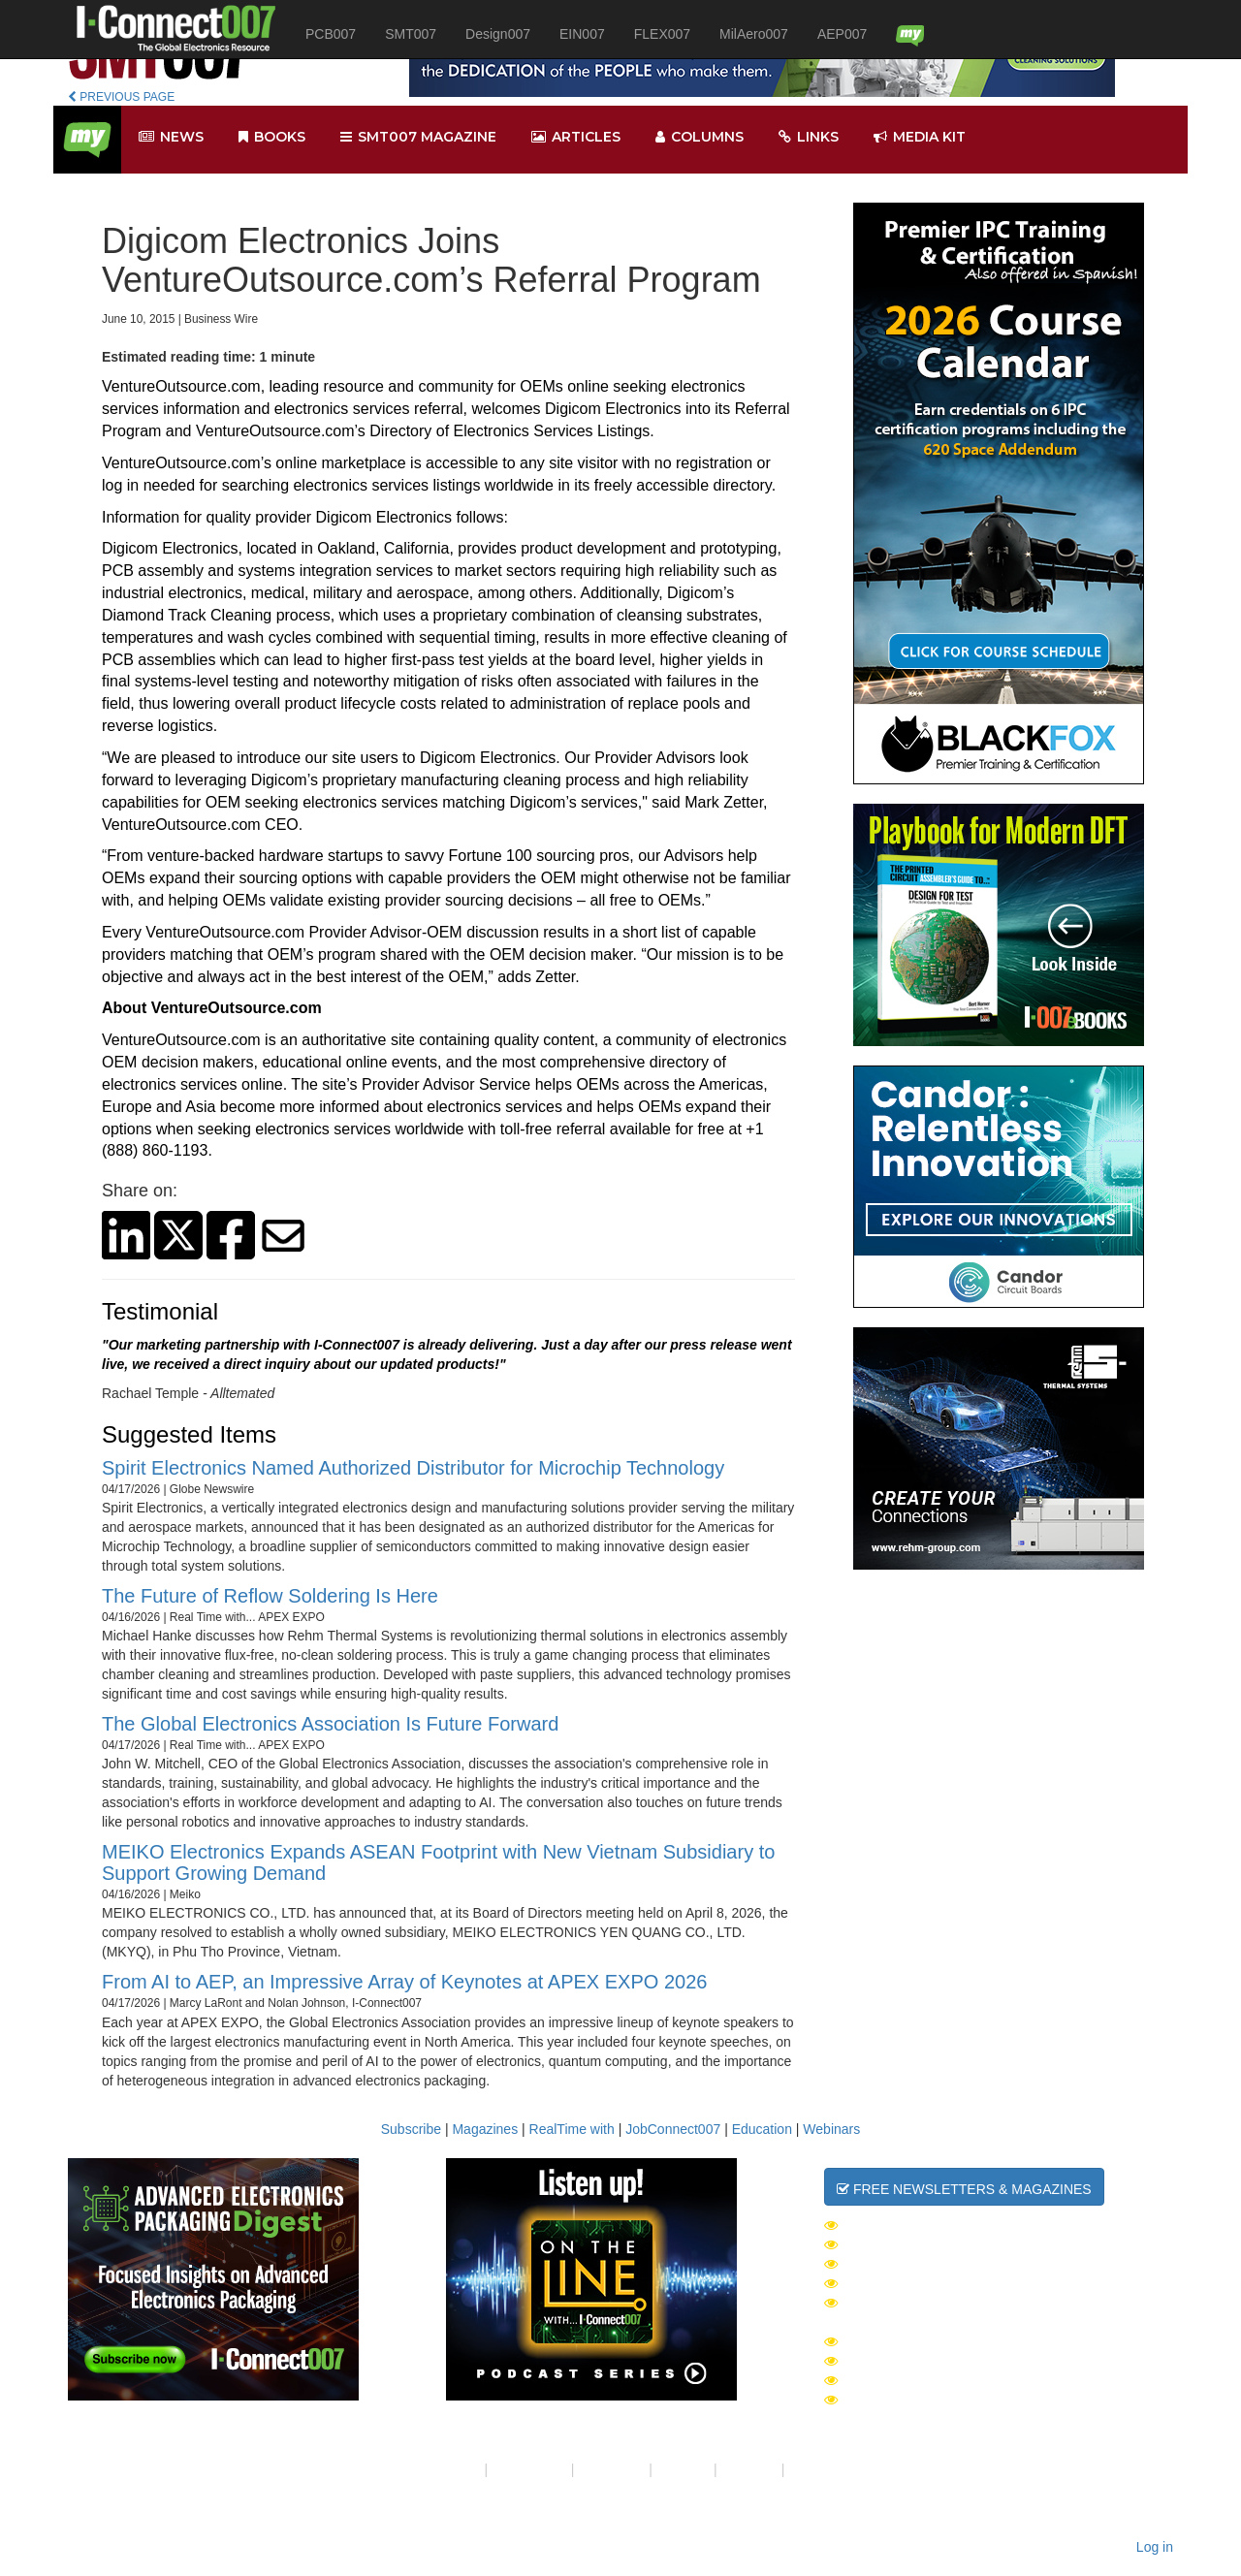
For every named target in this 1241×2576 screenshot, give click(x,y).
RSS (802, 2469)
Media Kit (749, 2469)
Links (809, 137)
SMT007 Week (881, 2244)
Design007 (497, 34)
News (171, 137)
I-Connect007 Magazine (919, 2341)
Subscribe (411, 2129)
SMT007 (410, 34)
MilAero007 (753, 34)
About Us (453, 2469)
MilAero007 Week (897, 2283)
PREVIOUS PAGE (121, 97)
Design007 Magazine (908, 2399)
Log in (1154, 2547)
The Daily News (890, 2225)
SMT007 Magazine (896, 2361)
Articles (575, 137)
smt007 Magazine (418, 137)
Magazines (485, 2129)
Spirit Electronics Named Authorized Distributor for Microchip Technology (413, 1468)
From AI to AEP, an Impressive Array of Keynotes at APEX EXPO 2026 (404, 1981)
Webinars (831, 2129)
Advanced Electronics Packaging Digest (989, 2302)
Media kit (920, 137)
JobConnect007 (672, 2129)
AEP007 (842, 34)
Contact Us (611, 2469)
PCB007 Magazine (896, 2380)
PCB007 (330, 34)
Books (272, 137)
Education (762, 2129)
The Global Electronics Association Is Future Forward (330, 1723)
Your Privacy (529, 2469)
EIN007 (582, 34)
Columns (699, 137)
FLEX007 (662, 34)
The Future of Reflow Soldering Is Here (270, 1595)
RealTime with (572, 2129)
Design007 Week (892, 2264)
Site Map (683, 2469)
